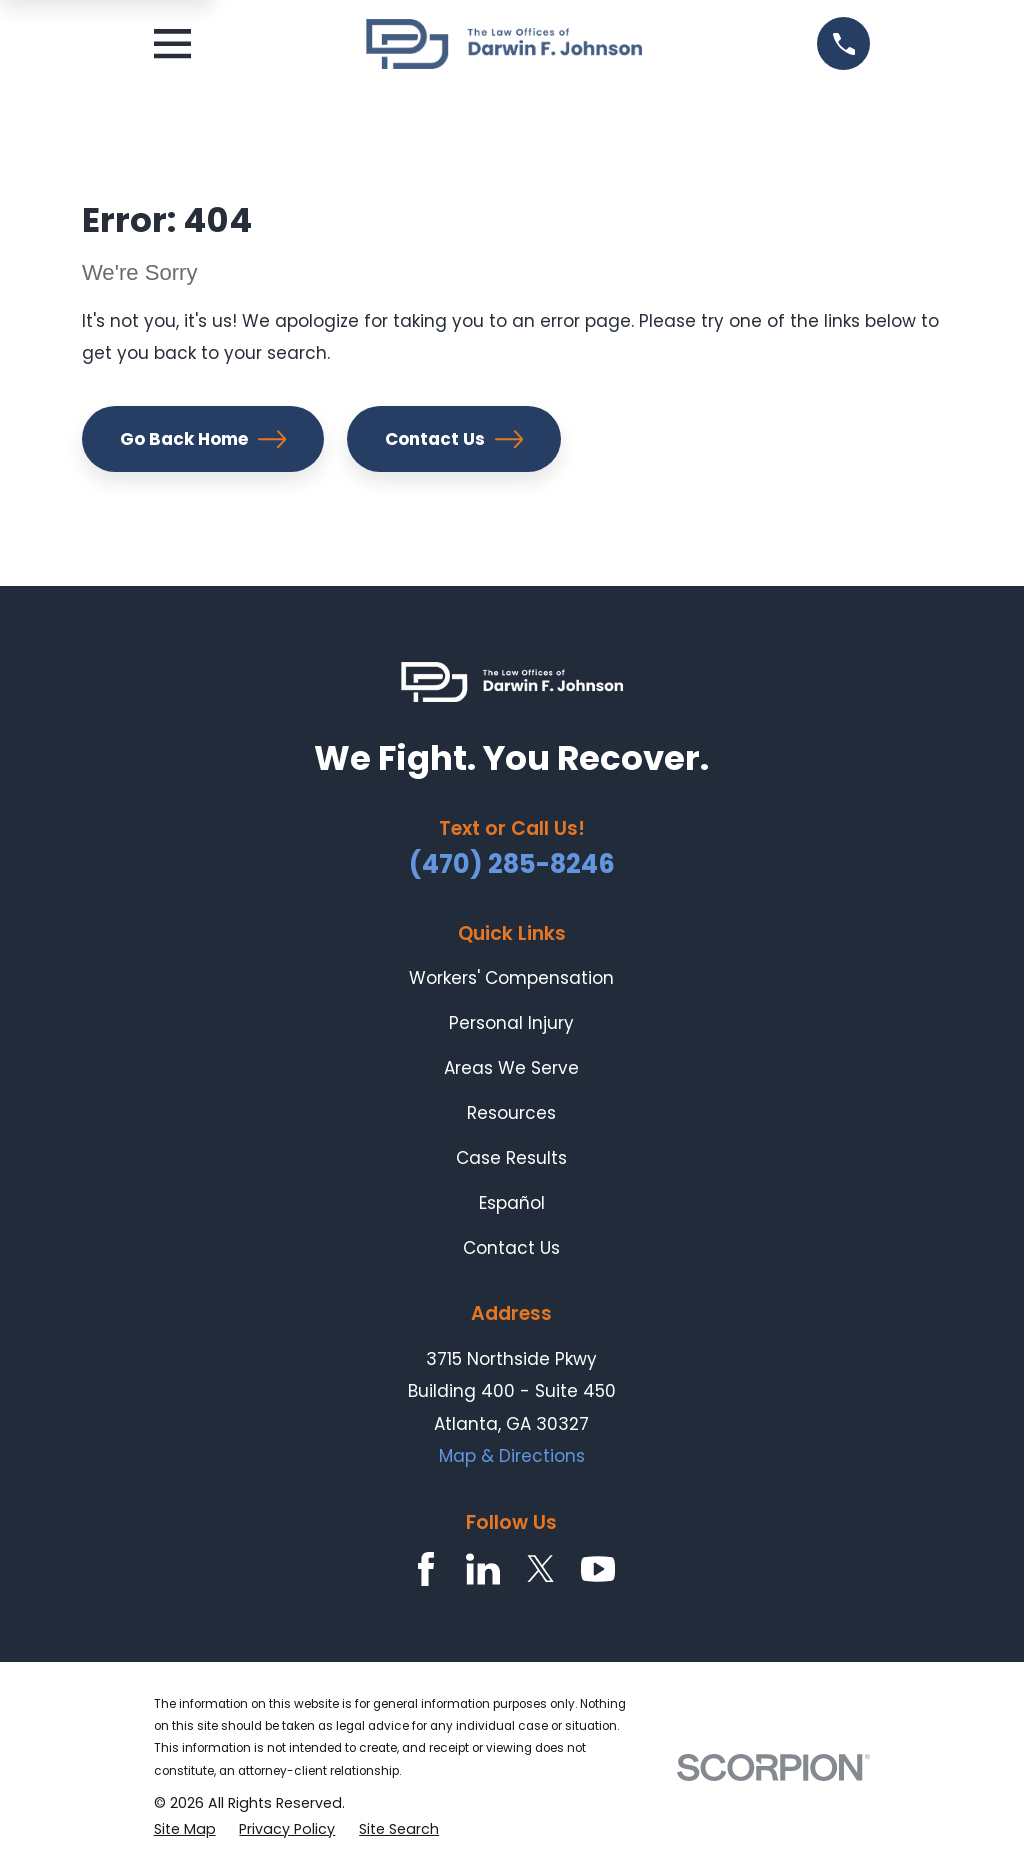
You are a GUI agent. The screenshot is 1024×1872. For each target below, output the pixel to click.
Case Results (511, 1158)
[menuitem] (185, 1829)
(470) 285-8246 (512, 864)
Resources (511, 1113)
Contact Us (454, 439)
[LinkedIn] (483, 1569)
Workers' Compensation (511, 978)
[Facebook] (426, 1569)
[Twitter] (541, 1569)
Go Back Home (203, 439)
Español (512, 1203)
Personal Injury (511, 1023)
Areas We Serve (511, 1068)
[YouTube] (598, 1569)
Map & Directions (512, 1456)
